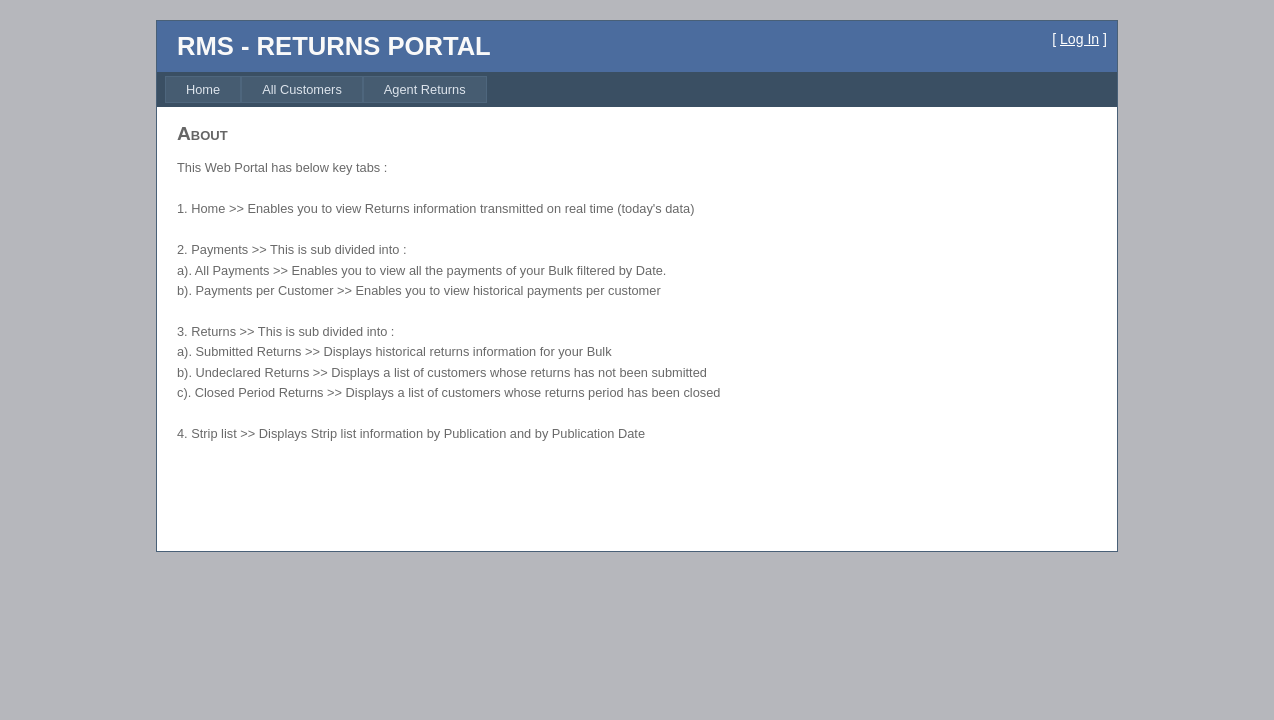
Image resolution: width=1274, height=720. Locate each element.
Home (203, 89)
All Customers (302, 89)
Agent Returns (425, 89)
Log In (1079, 39)
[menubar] (326, 89)
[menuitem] (203, 89)
